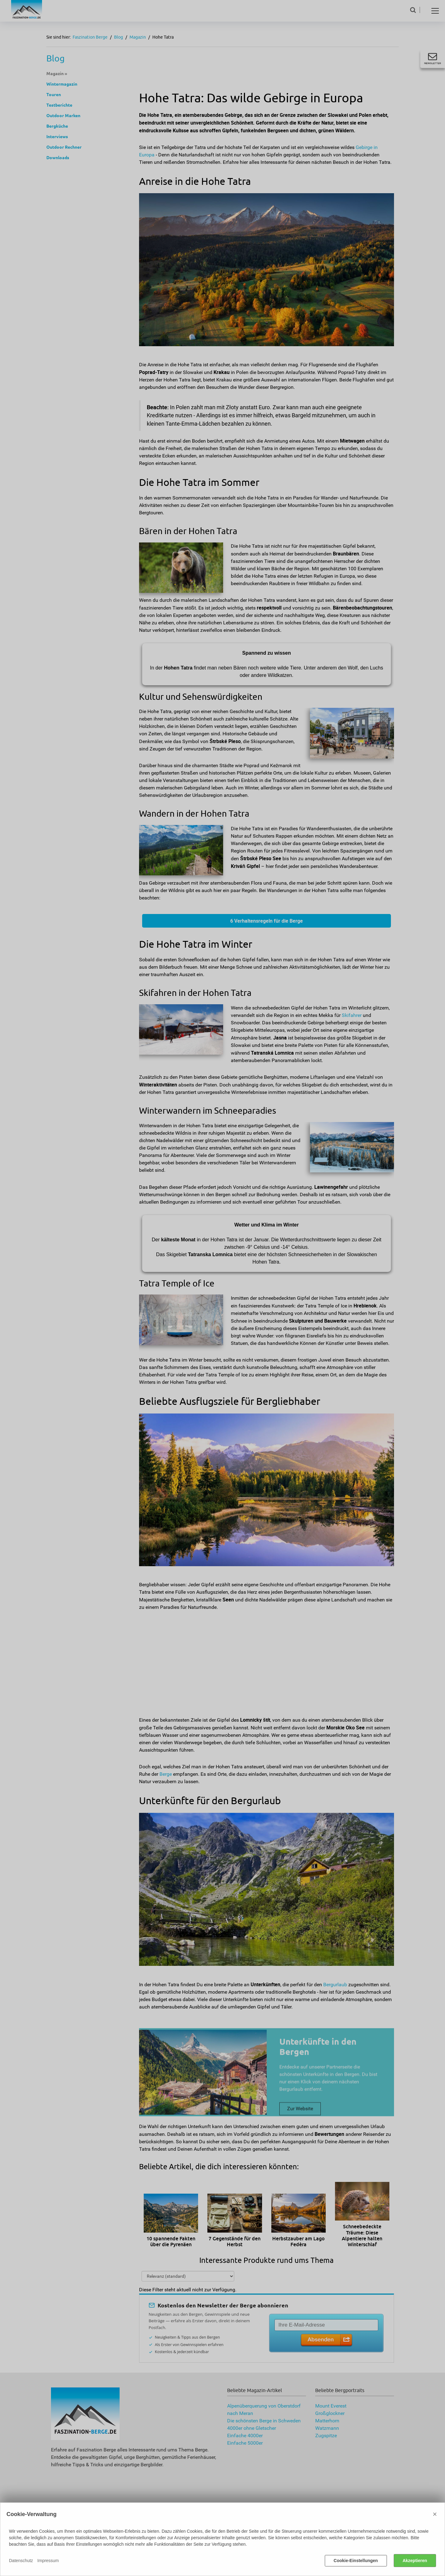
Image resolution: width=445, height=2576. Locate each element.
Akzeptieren (415, 2560)
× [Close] (435, 2514)
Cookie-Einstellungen (356, 2560)
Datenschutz (21, 2560)
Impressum (48, 2560)
